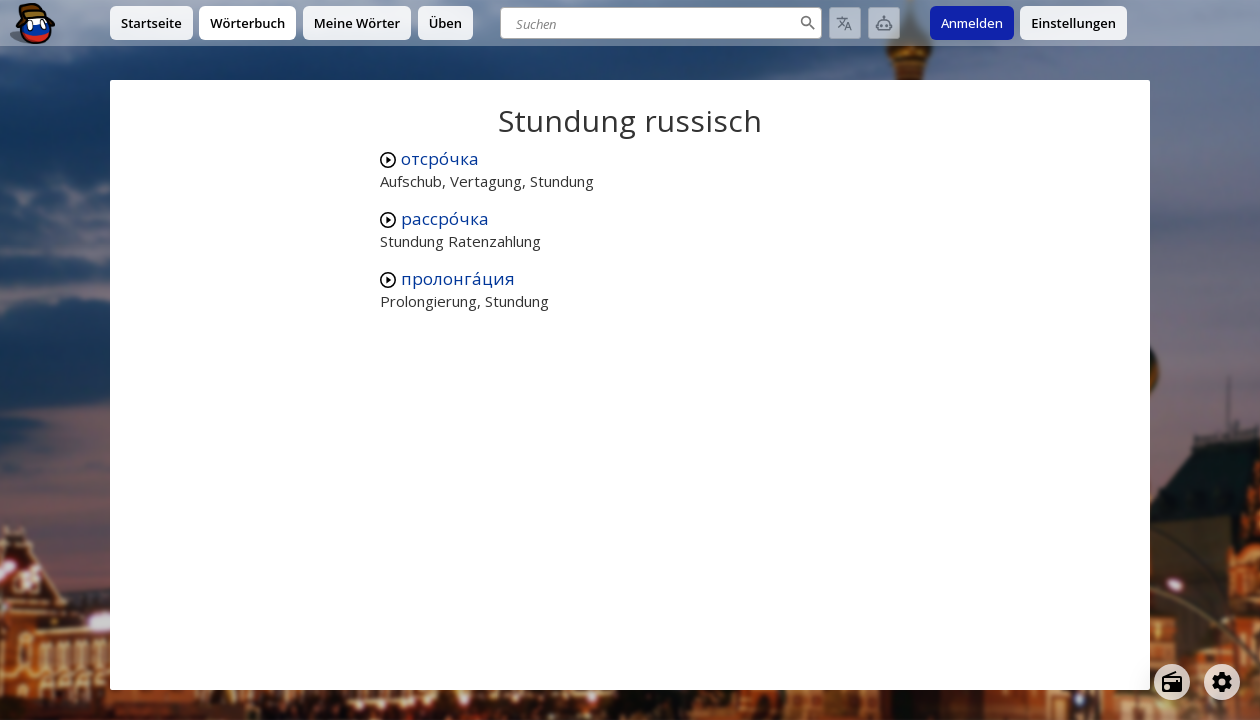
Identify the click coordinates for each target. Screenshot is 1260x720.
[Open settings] (1222, 682)
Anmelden (972, 23)
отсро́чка (440, 158)
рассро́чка (445, 218)
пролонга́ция (458, 278)
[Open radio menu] (1172, 682)
